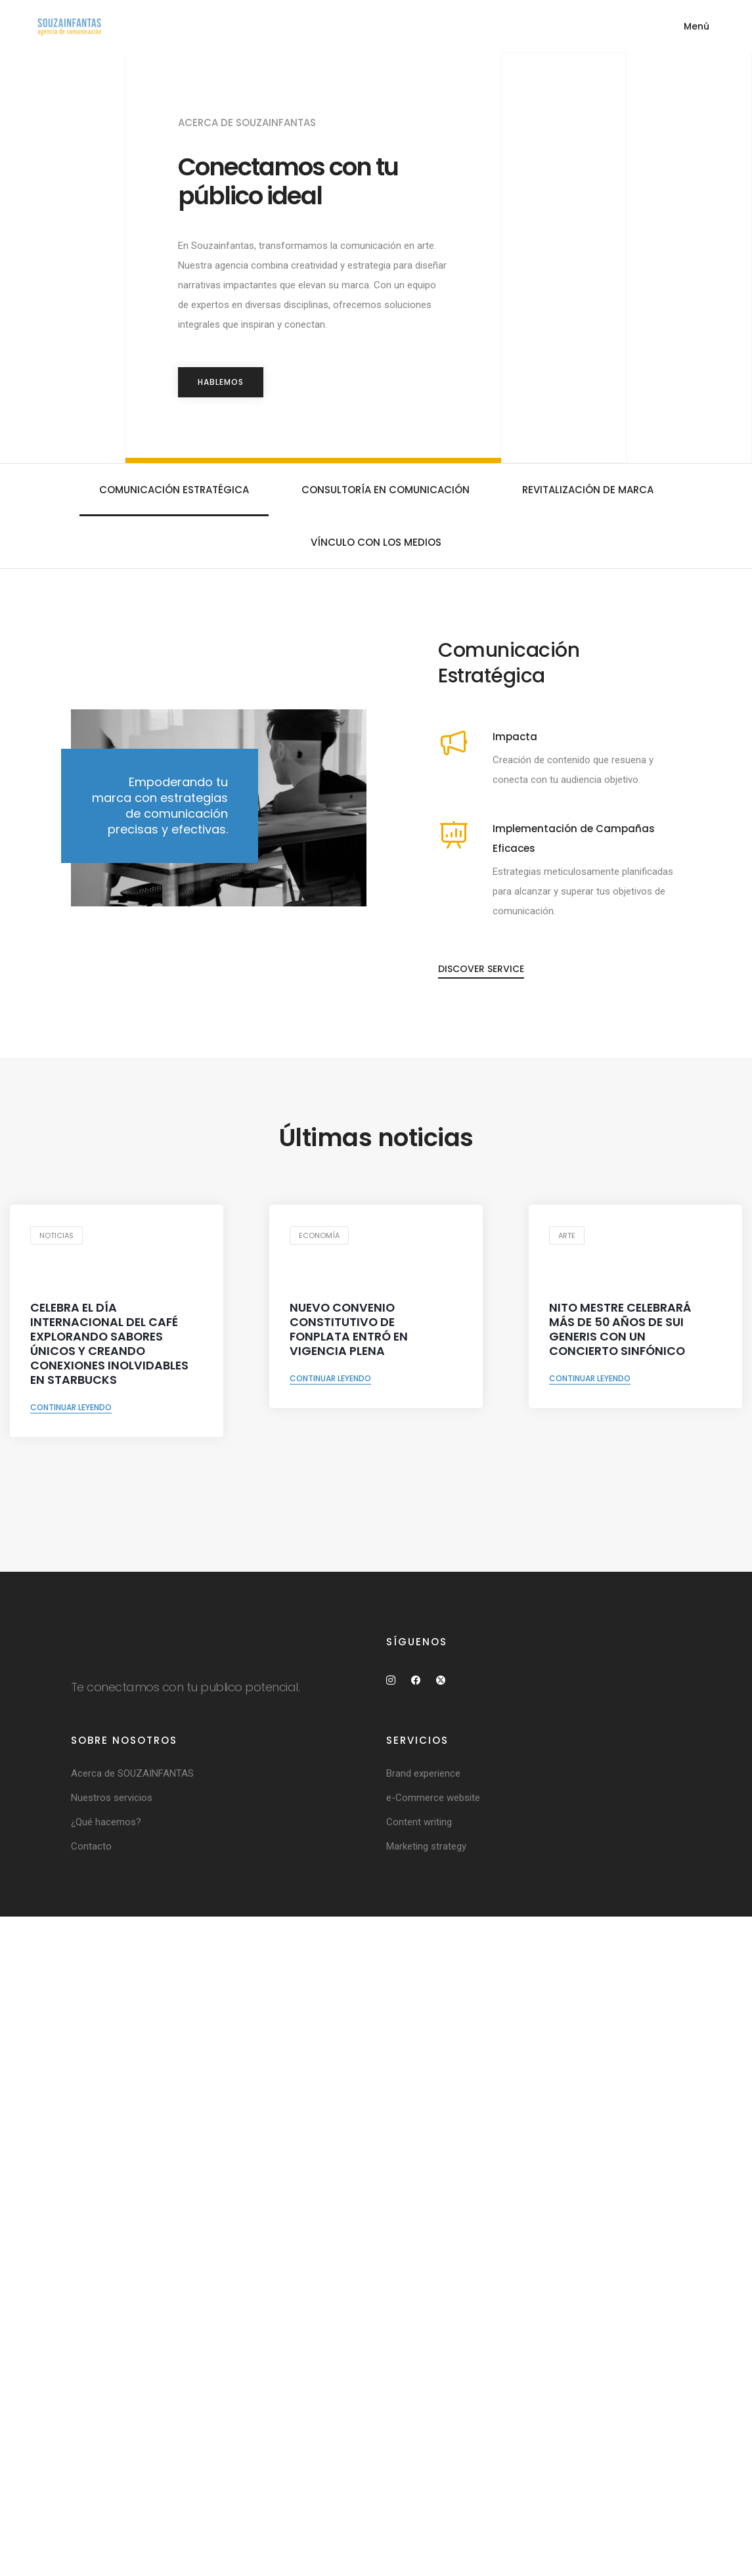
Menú (696, 26)
